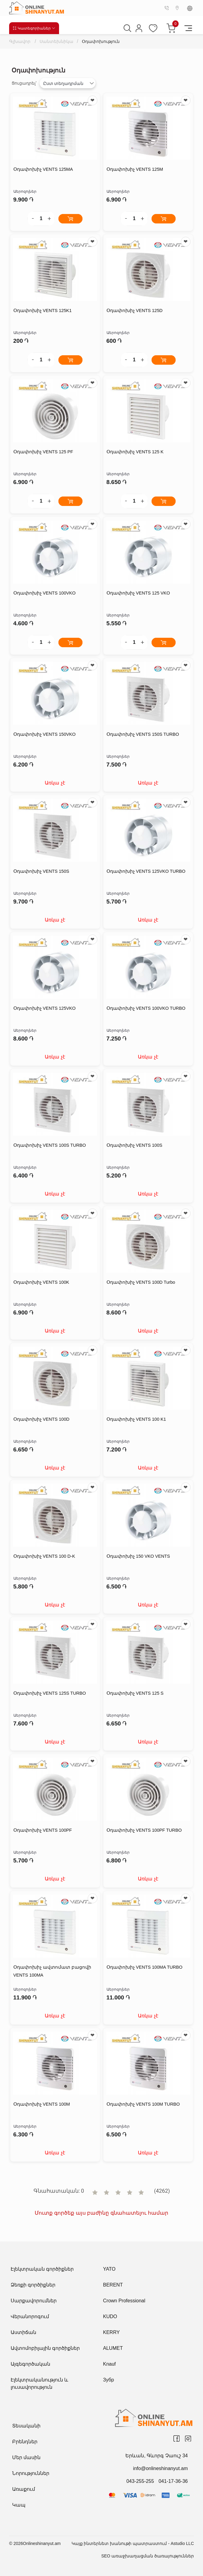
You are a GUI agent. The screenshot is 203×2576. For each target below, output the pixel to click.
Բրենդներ (24, 2441)
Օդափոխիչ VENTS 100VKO (45, 593)
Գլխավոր (21, 41)
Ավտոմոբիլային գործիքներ (45, 2348)
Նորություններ (30, 2473)
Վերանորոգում (30, 2316)
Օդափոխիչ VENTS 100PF (43, 1830)
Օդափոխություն (109, 41)
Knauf (109, 2364)
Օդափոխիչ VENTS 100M (42, 2104)
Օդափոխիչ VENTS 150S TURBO (143, 734)
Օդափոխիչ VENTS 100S (135, 1145)
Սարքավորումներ (34, 2300)
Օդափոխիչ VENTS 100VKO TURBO (147, 1008)
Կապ (19, 2505)
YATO (109, 2269)
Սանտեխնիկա (60, 41)
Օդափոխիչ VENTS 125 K (136, 451)
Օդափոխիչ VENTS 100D (41, 1419)
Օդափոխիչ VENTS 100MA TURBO (145, 1967)
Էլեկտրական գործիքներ (42, 2269)
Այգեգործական (30, 2364)
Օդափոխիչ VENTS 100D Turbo (142, 1282)
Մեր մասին (26, 2457)
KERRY (111, 2332)
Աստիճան (23, 2332)
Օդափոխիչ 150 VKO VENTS (139, 1556)
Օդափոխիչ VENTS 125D (135, 310)
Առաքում (23, 2489)
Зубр (108, 2379)
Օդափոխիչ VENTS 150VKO (45, 734)
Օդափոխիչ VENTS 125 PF (43, 451)
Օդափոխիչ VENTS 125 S (136, 1693)
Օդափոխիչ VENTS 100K (41, 1282)
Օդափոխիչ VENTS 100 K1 (137, 1419)
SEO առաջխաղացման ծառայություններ (147, 2555)
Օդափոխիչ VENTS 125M (135, 169)
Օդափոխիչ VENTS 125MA (43, 169)
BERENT (113, 2284)
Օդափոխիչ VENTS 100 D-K (44, 1556)
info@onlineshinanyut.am (160, 2468)
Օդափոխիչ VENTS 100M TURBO (144, 2104)
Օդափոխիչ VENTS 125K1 (43, 310)
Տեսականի (26, 2425)
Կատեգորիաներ (34, 28)
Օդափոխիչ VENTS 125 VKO (139, 593)
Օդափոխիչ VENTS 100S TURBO (50, 1145)
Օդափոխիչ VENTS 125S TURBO (50, 1693)
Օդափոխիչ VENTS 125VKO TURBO (147, 871)
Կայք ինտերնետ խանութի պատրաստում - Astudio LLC (133, 2543)
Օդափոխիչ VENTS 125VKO (45, 1008)
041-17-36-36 (173, 2481)
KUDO (110, 2316)
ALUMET (113, 2348)
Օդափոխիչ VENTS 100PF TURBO (145, 1830)
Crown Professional (124, 2300)
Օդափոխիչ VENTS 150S (41, 871)
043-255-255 (140, 2481)
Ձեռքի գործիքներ (33, 2284)
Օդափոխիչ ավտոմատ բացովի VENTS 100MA (52, 1971)
